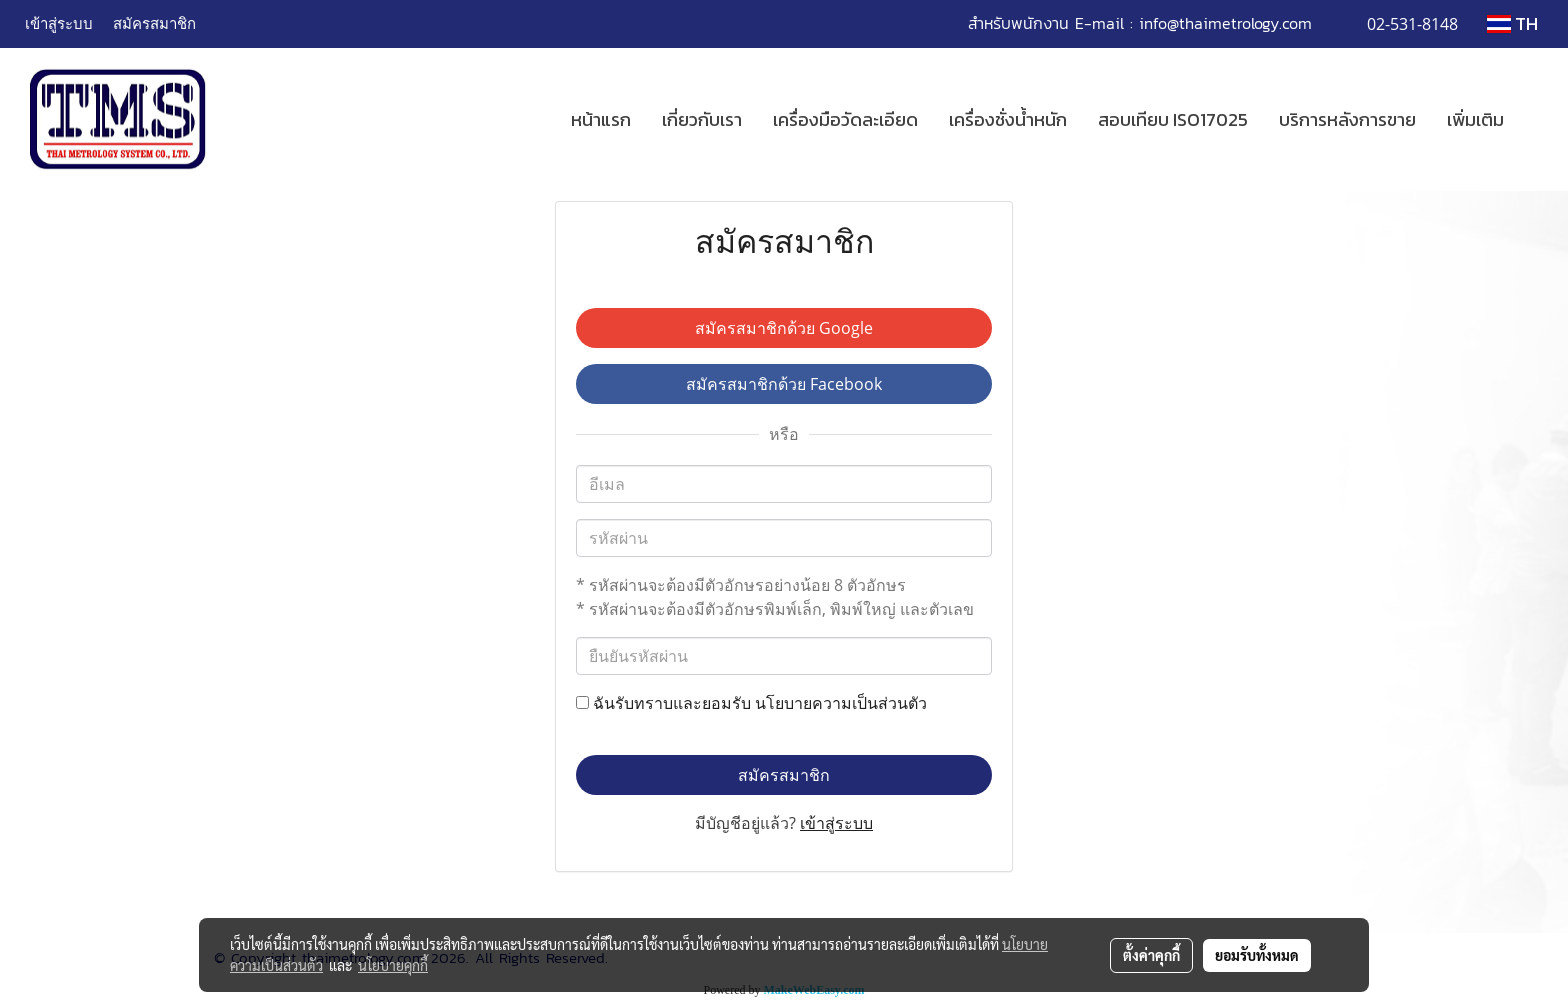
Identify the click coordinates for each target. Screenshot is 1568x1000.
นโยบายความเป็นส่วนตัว (841, 703)
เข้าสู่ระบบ (59, 23)
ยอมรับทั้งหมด (1257, 955)
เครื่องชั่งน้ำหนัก (1008, 119)
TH (1512, 23)
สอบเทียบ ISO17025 (1173, 119)
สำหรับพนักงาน (1018, 23)
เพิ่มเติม (1475, 119)
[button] (1537, 120)
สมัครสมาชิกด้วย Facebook (784, 384)
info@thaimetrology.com (1225, 23)
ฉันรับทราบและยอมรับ (751, 703)
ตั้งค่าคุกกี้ (1151, 955)
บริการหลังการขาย (1347, 119)
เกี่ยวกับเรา (702, 119)
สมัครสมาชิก (154, 23)
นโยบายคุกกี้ (393, 965)
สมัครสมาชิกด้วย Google (784, 328)
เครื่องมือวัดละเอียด (845, 119)
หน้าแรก (601, 119)
